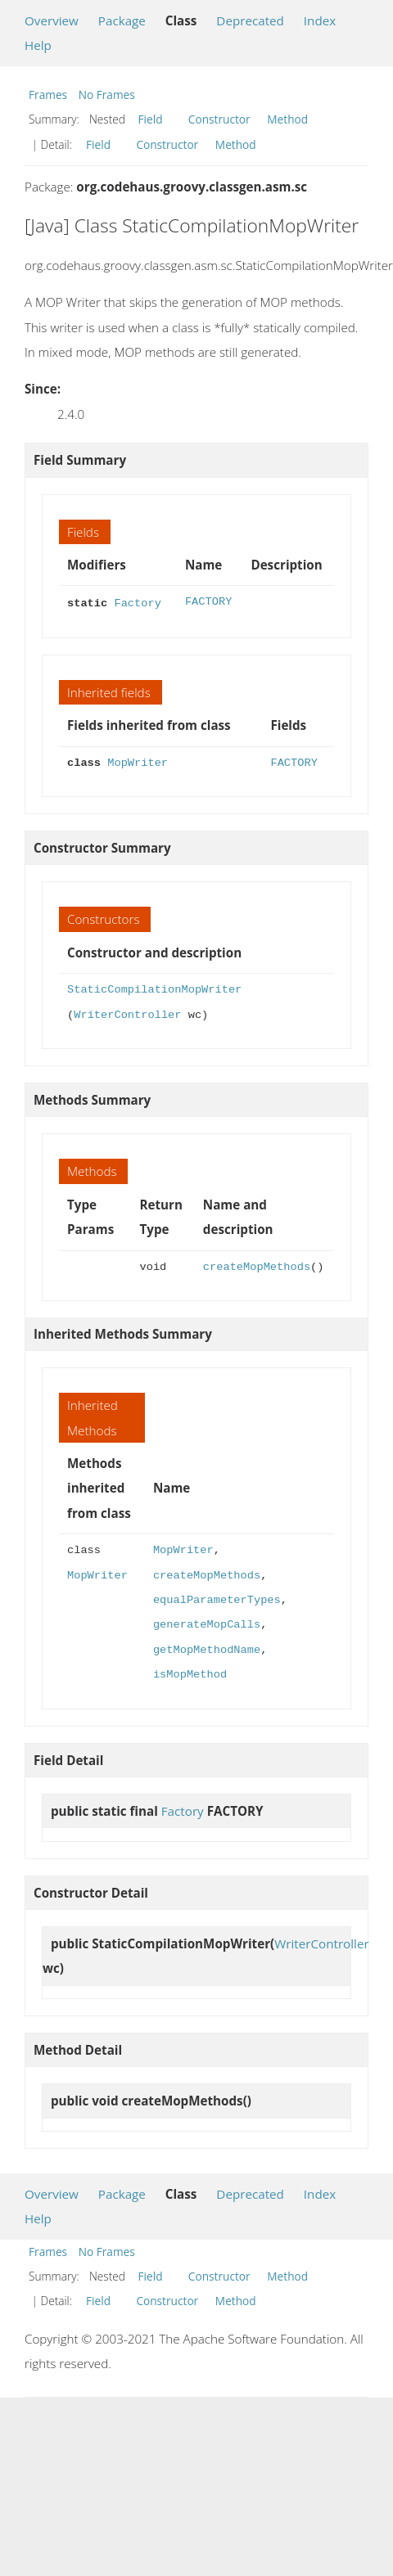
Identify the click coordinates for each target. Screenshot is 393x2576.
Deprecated (250, 20)
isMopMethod (190, 1673)
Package (122, 20)
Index (320, 20)
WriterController (127, 1013)
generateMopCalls (206, 1623)
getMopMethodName (206, 1648)
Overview (52, 20)
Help (38, 45)
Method (287, 119)
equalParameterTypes (217, 1598)
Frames (48, 94)
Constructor (219, 119)
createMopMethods (256, 1265)
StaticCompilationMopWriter (154, 988)
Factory (137, 602)
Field (150, 119)
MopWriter (137, 761)
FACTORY (208, 602)
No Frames (107, 94)
